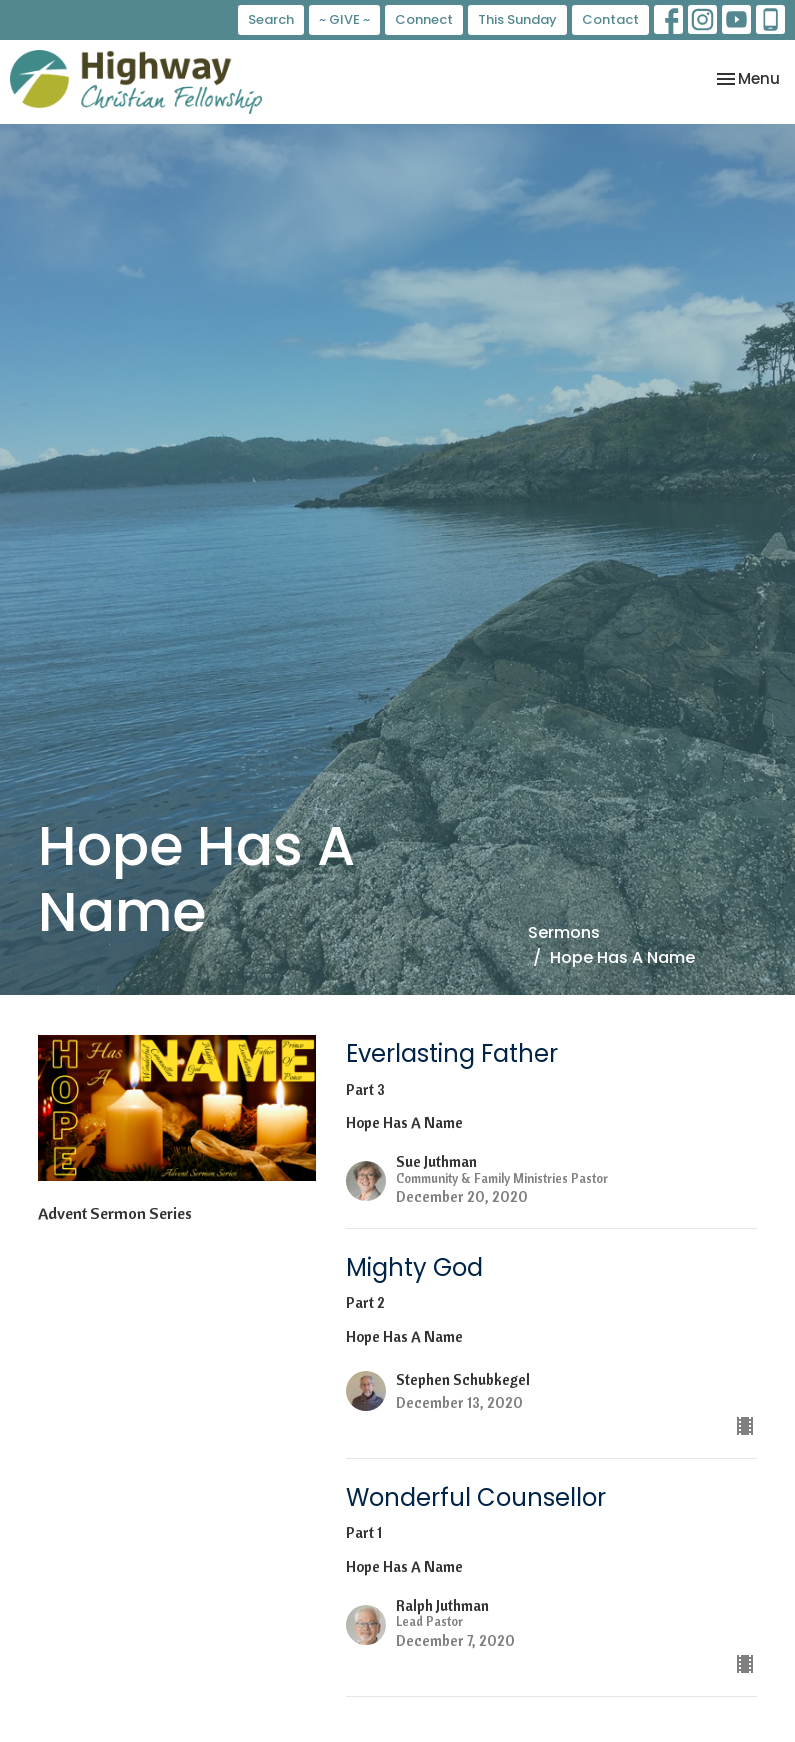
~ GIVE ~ (344, 19)
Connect (424, 19)
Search (271, 19)
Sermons (564, 932)
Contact (610, 19)
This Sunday (517, 19)
